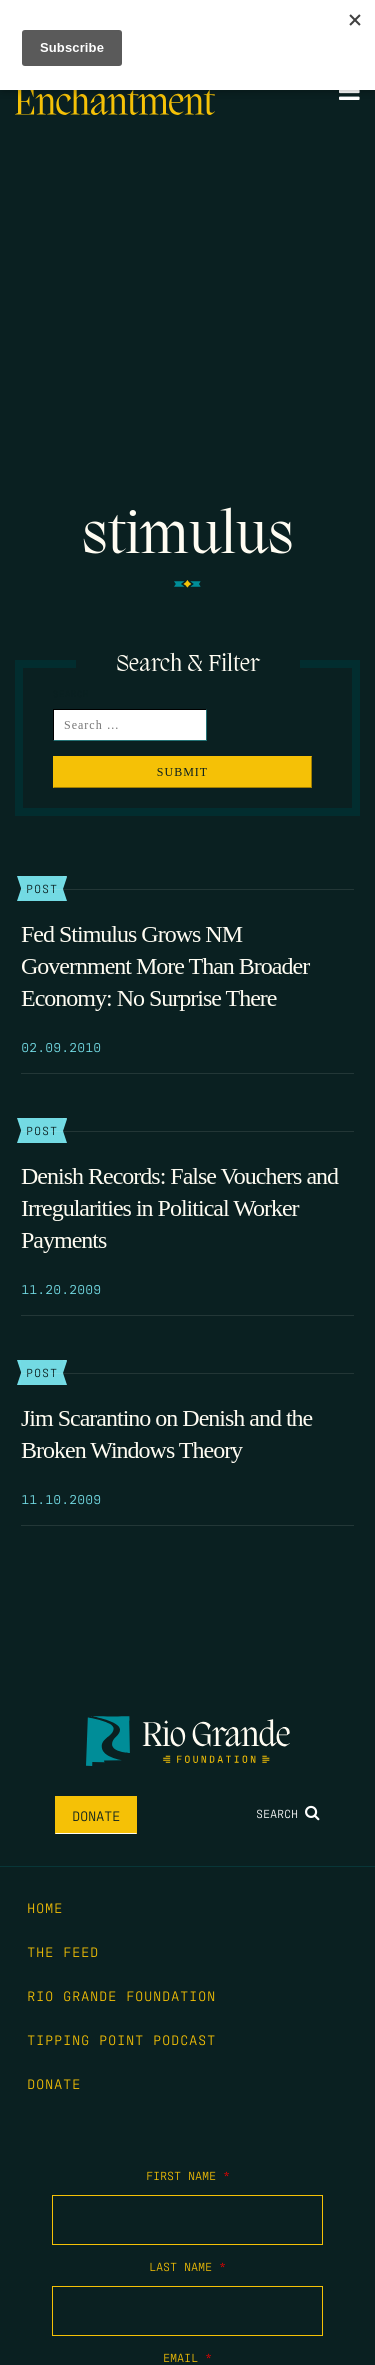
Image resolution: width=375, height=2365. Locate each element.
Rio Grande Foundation (121, 1995)
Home (45, 1907)
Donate (96, 1815)
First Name (188, 2175)
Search (288, 1813)
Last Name (187, 2266)
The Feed (63, 1951)
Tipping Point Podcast (121, 2039)
